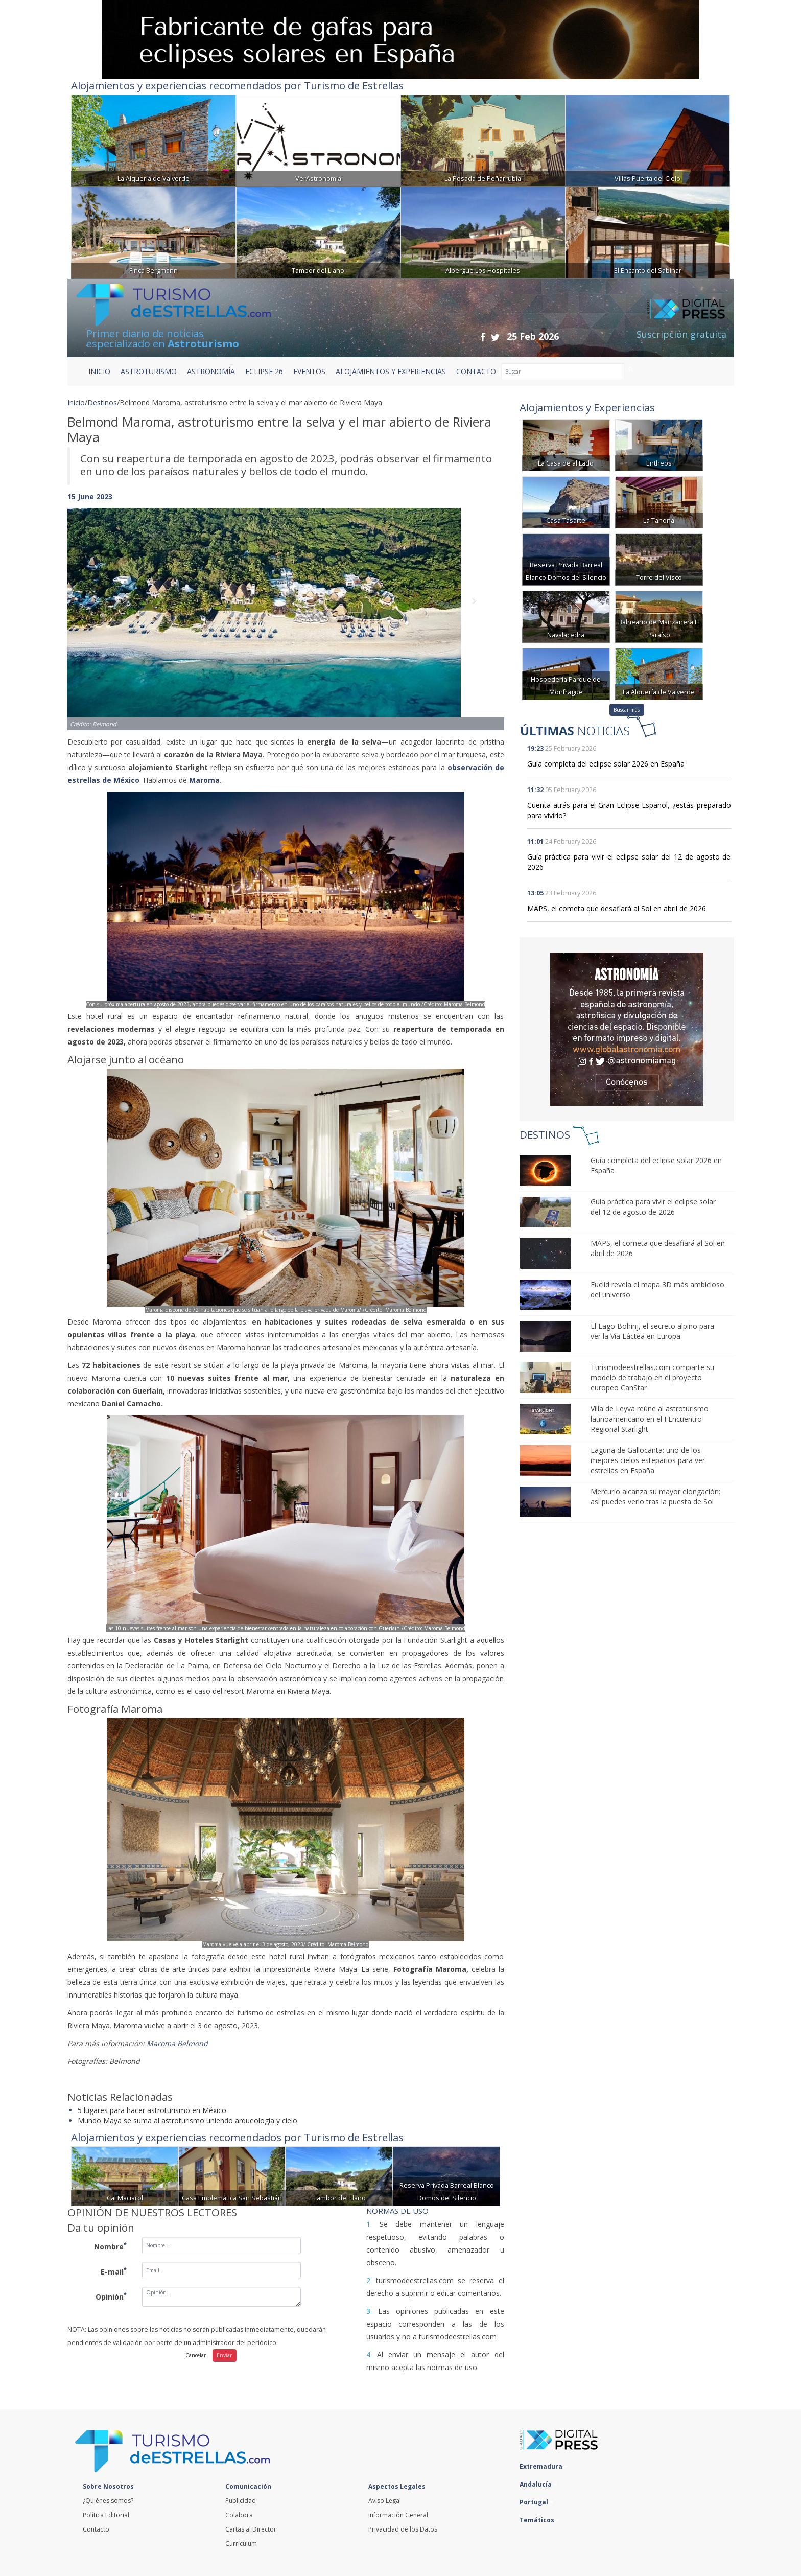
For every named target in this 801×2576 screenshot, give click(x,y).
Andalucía (538, 2484)
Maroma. (206, 780)
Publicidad (240, 2500)
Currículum (241, 2543)
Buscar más (627, 709)
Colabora (239, 2515)
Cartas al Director (250, 2529)
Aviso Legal (384, 2500)
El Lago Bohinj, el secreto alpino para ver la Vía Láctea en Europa (652, 1331)
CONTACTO (476, 371)
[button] (100, 609)
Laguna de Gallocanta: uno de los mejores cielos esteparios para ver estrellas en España (648, 1460)
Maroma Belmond (179, 2043)
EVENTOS (309, 371)
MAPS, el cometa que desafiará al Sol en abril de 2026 (616, 908)
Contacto (96, 2529)
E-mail (114, 2271)
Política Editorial (106, 2515)
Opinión (111, 2296)
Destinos (102, 402)
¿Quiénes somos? (108, 2500)
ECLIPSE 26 (264, 371)
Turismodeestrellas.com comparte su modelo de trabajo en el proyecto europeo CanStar (652, 1377)
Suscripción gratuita (681, 334)
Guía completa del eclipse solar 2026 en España (606, 764)
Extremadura (544, 2466)
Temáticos (539, 2520)
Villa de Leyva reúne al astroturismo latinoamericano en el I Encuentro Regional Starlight (650, 1419)
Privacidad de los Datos (402, 2529)
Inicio (99, 371)
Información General (398, 2515)
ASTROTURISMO (149, 371)
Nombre (110, 2246)
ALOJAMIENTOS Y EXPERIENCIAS (391, 371)
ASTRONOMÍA (211, 371)
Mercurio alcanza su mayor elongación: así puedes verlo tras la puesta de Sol (655, 1496)
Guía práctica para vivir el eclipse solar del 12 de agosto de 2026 (653, 1207)
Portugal (536, 2502)
